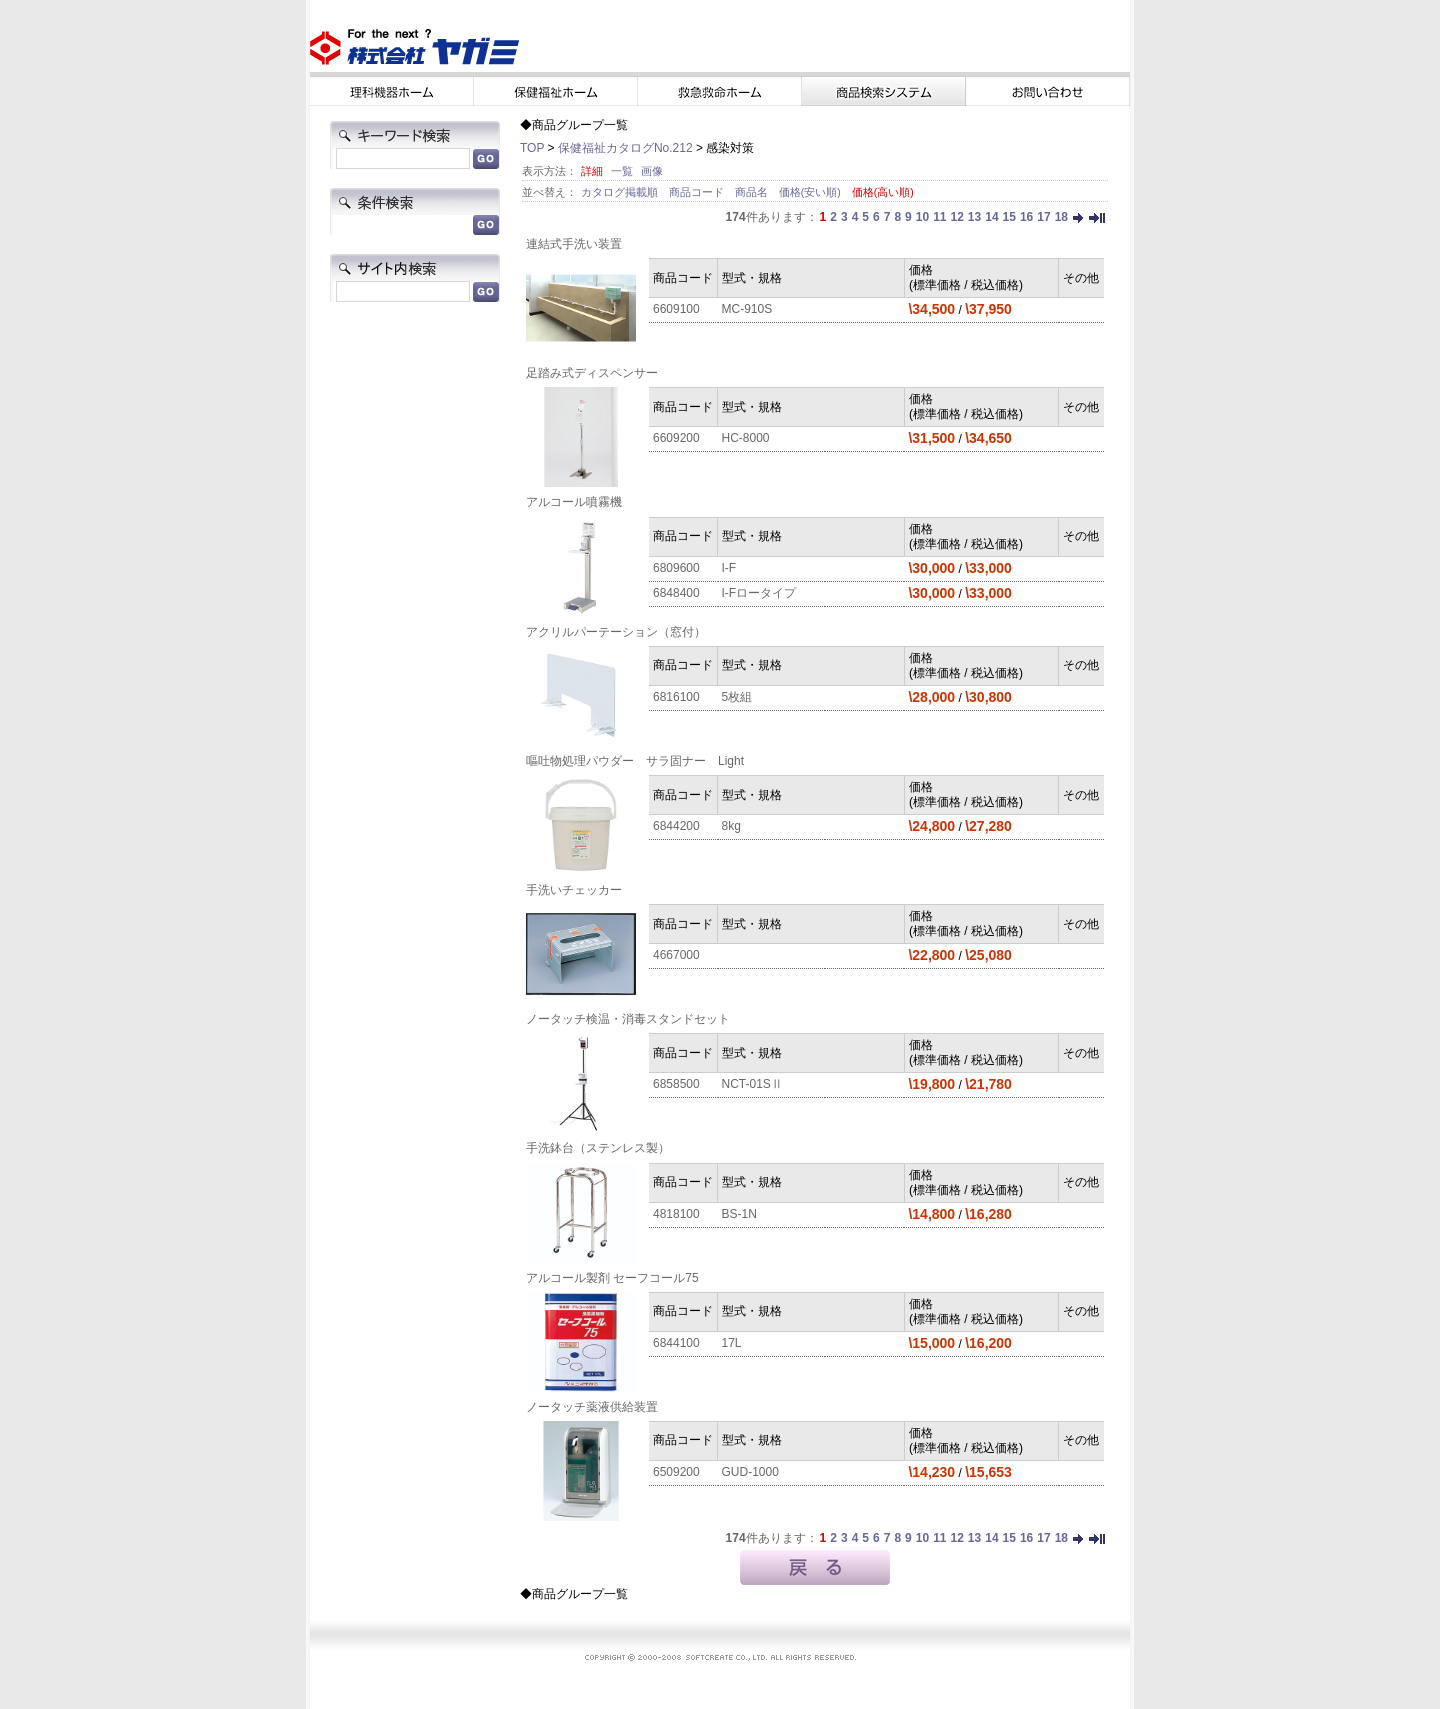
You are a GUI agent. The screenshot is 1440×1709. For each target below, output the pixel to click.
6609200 (676, 438)
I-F (729, 568)
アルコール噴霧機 (574, 502)
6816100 (676, 697)
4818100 (676, 1214)
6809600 (676, 568)
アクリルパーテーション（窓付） (616, 632)
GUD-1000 (750, 1472)
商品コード (698, 192)
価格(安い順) (811, 192)
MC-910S (747, 309)
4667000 (676, 955)
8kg (731, 826)
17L (732, 1343)
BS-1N (739, 1214)
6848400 (676, 593)
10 (922, 217)
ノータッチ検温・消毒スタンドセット (628, 1019)
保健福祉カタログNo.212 (625, 148)
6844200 (676, 826)
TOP (532, 148)
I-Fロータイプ (759, 593)
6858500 (676, 1084)
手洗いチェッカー (574, 890)
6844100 (676, 1343)
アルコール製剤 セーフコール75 (612, 1278)
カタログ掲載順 (621, 192)
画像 (652, 171)
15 (1009, 217)
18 (1061, 217)
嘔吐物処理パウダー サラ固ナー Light (635, 761)
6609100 (676, 309)
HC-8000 (746, 438)
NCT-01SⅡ (752, 1084)
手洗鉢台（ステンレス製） (598, 1148)
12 (956, 217)
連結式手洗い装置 (574, 244)
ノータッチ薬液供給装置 (592, 1407)
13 (974, 217)
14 (991, 217)
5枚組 (737, 697)
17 (1043, 217)
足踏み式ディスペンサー (592, 373)
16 (1026, 217)
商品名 (753, 192)
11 (939, 217)
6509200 (676, 1472)
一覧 (622, 171)
